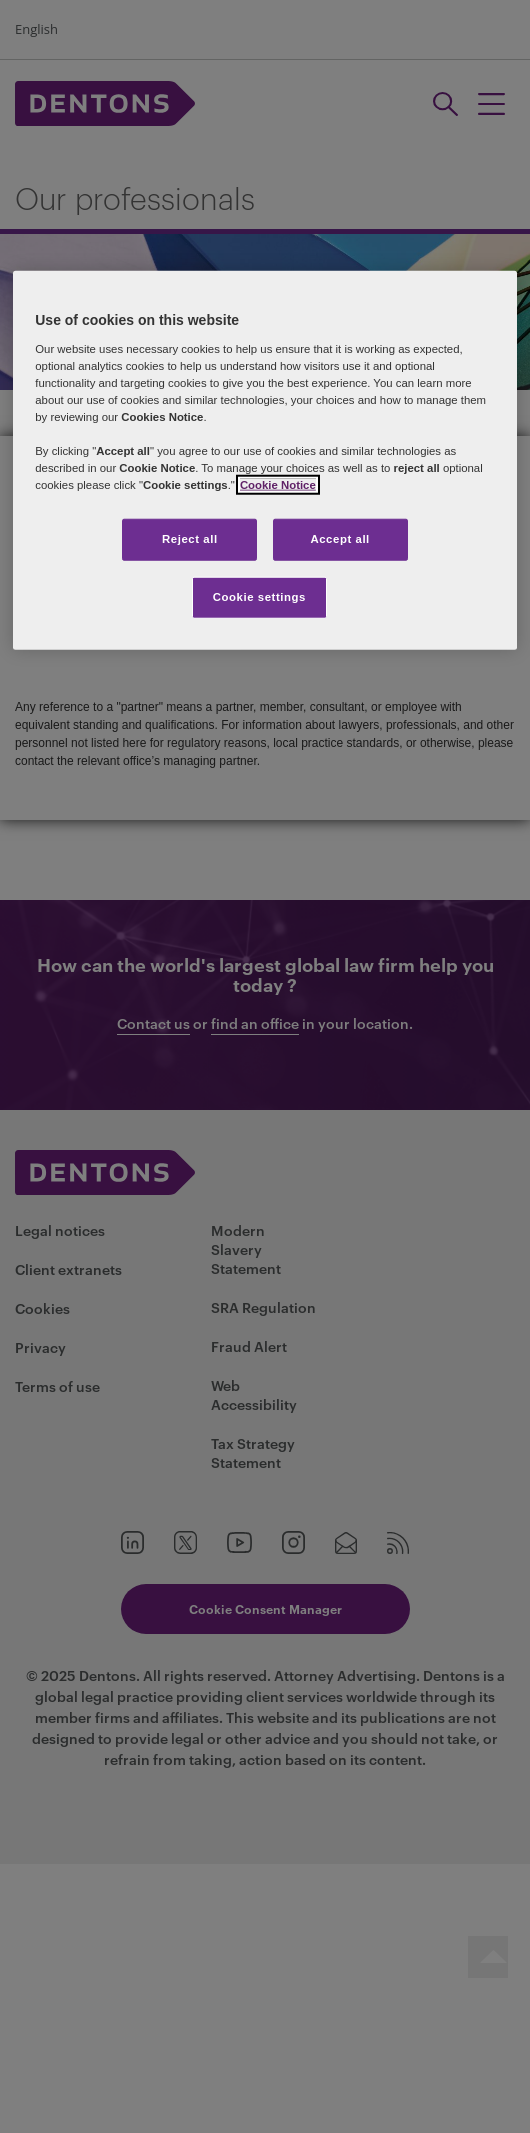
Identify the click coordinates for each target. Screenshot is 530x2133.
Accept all (339, 539)
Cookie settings (259, 597)
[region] (265, 460)
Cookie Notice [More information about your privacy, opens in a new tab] (278, 485)
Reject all (190, 539)
